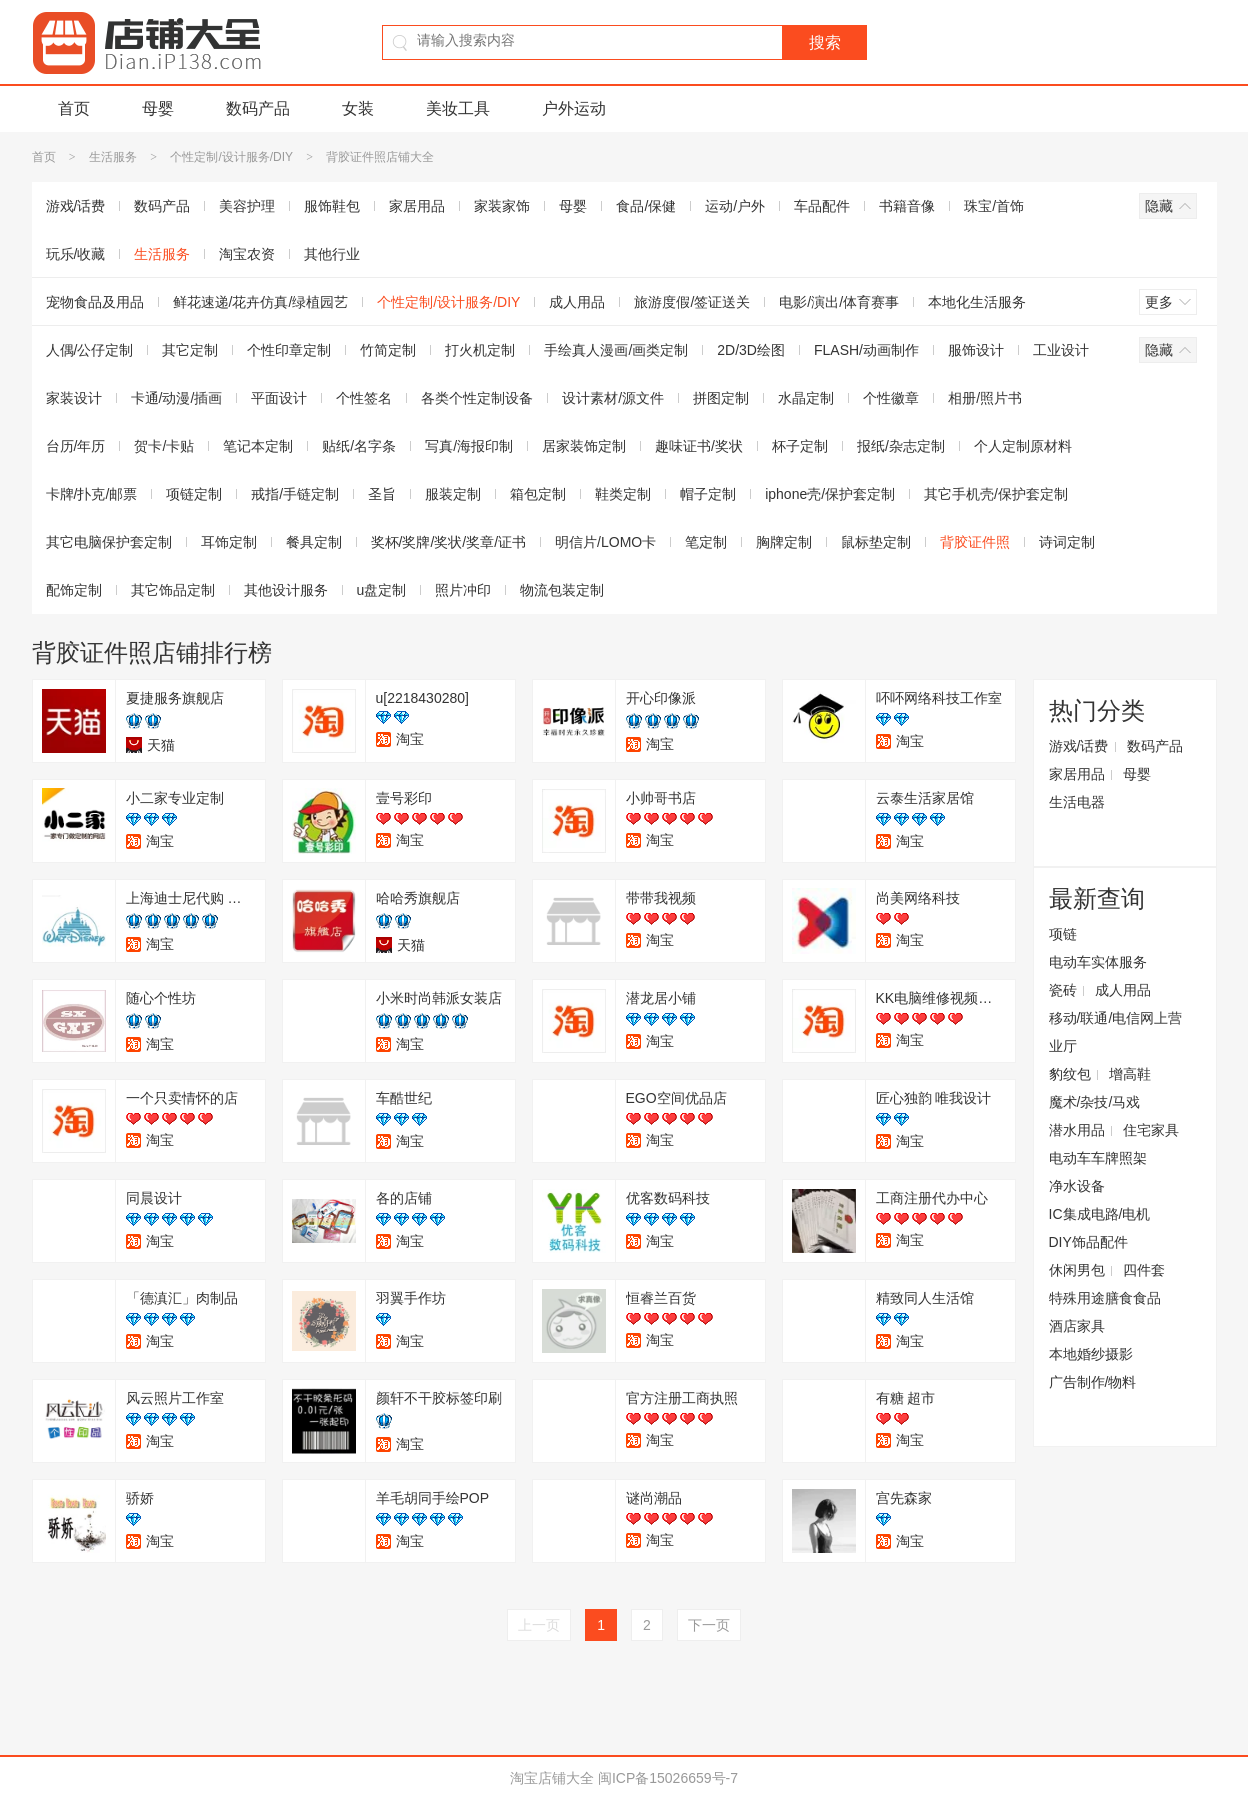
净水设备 (1077, 1186)
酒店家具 (1077, 1326)
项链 (1063, 934)
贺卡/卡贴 (164, 446)
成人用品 (577, 302)
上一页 (539, 1625)
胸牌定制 (784, 542)
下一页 (709, 1625)
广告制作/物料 (1093, 1382)
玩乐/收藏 (76, 254)
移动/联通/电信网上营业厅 (1116, 1032)
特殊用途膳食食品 (1105, 1298)
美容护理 (247, 206)
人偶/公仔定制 (90, 350)
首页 (74, 108)
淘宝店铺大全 (552, 1778)
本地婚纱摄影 (1091, 1354)
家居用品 (417, 206)
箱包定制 (538, 494)
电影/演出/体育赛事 (839, 302)
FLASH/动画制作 (866, 350)
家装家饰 (502, 206)
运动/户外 (735, 206)
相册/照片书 (985, 398)
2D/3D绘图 (751, 350)
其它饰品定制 (173, 590)
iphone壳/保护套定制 (830, 494)
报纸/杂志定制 (901, 446)
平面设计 (279, 398)
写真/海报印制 (469, 446)
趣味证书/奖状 (699, 446)
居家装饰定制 (584, 446)
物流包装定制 (562, 590)
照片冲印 (463, 590)
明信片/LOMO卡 (605, 542)
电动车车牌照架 (1098, 1158)
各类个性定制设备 (477, 398)
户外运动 (574, 108)
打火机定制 (480, 350)
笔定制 (706, 542)
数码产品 (258, 108)
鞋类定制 (623, 494)
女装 (358, 108)
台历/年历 (76, 446)
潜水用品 (1077, 1130)
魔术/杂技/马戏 (1095, 1102)
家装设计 (74, 398)
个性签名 (364, 398)
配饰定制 (74, 590)
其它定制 (190, 350)
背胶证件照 (975, 542)
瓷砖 (1063, 990)
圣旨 (382, 494)
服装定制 (453, 494)
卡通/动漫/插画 (177, 398)
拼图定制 (721, 398)
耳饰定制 (229, 542)
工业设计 (1061, 350)
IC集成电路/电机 (1100, 1214)
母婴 (158, 108)
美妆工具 (458, 108)
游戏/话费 (76, 206)
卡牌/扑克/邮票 (92, 494)
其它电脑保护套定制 (109, 542)
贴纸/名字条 (359, 446)
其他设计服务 (286, 590)
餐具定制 (314, 542)
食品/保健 (646, 206)
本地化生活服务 (977, 302)
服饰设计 (976, 350)
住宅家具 (1151, 1130)
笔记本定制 (258, 446)
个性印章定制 (289, 350)
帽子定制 (708, 494)
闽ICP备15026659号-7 (668, 1778)
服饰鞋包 (332, 206)
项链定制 (194, 494)
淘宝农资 (247, 254)
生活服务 (113, 157)
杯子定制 (800, 446)
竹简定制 (388, 350)
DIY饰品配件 (1088, 1242)
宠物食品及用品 (95, 302)
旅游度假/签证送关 (692, 302)
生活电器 (1077, 802)
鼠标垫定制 (876, 542)
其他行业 (332, 254)
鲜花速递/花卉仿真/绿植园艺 (261, 302)
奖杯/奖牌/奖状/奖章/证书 (449, 542)
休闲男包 (1077, 1270)
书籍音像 (907, 206)
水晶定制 (806, 398)
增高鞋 (1130, 1074)
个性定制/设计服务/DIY (231, 157)
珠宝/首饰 (994, 206)
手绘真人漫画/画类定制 (616, 350)
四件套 (1144, 1270)
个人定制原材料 (1023, 446)
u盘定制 (382, 590)
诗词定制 (1067, 542)
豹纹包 (1070, 1074)
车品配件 (822, 206)
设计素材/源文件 (613, 398)
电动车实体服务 (1098, 962)
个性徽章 (891, 398)
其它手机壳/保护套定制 (996, 494)
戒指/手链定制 (295, 494)
